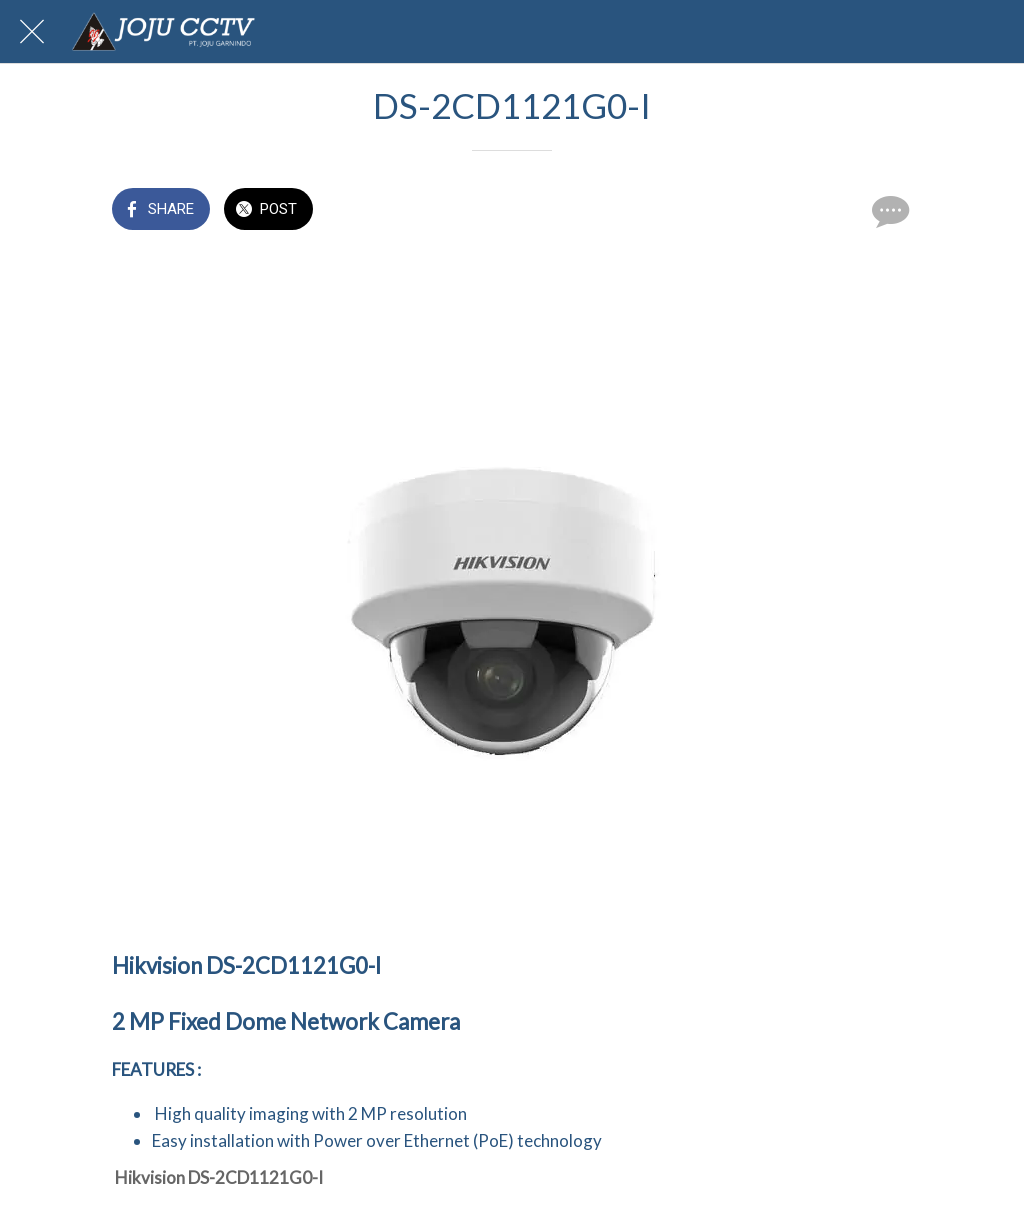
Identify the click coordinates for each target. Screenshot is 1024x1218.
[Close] (32, 32)
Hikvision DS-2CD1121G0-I (219, 1177)
